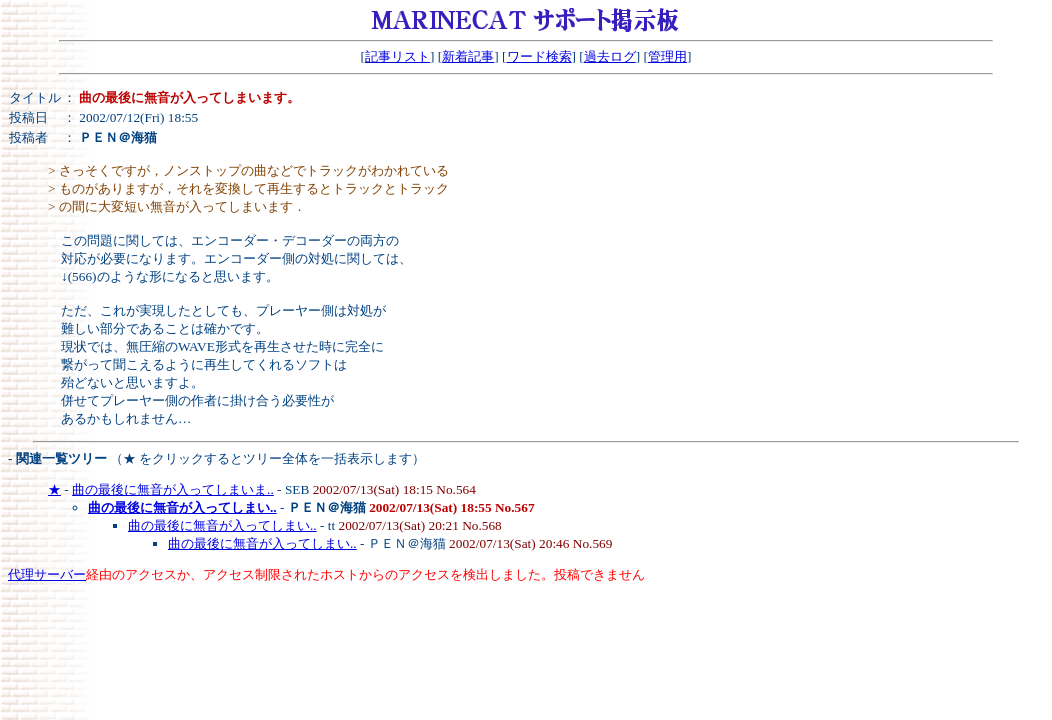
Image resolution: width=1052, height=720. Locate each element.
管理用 (667, 56)
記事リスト (397, 56)
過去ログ (610, 56)
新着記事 (468, 56)
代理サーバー (47, 574)
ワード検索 (539, 56)
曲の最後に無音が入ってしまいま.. (173, 489)
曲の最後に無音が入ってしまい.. (222, 525)
